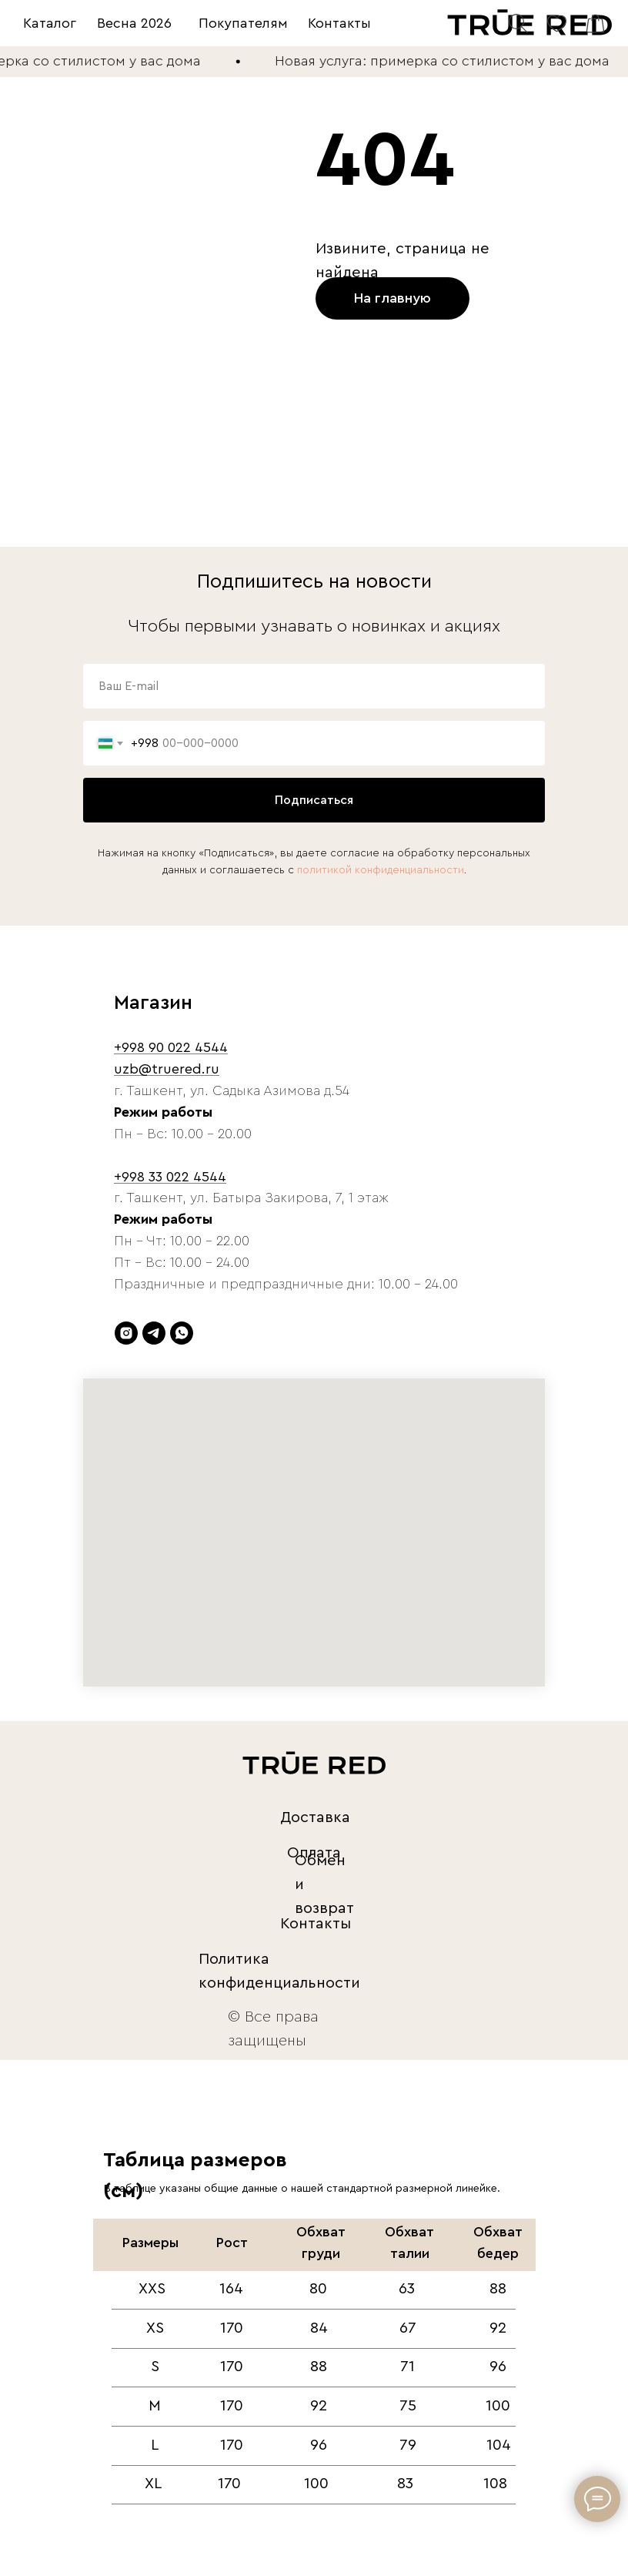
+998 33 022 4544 (170, 1177)
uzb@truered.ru (166, 1069)
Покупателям (243, 23)
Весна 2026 (134, 23)
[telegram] (153, 1333)
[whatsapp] (181, 1333)
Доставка (315, 1817)
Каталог (49, 23)
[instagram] (126, 1333)
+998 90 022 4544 (171, 1047)
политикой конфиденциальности (380, 870)
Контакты (339, 23)
